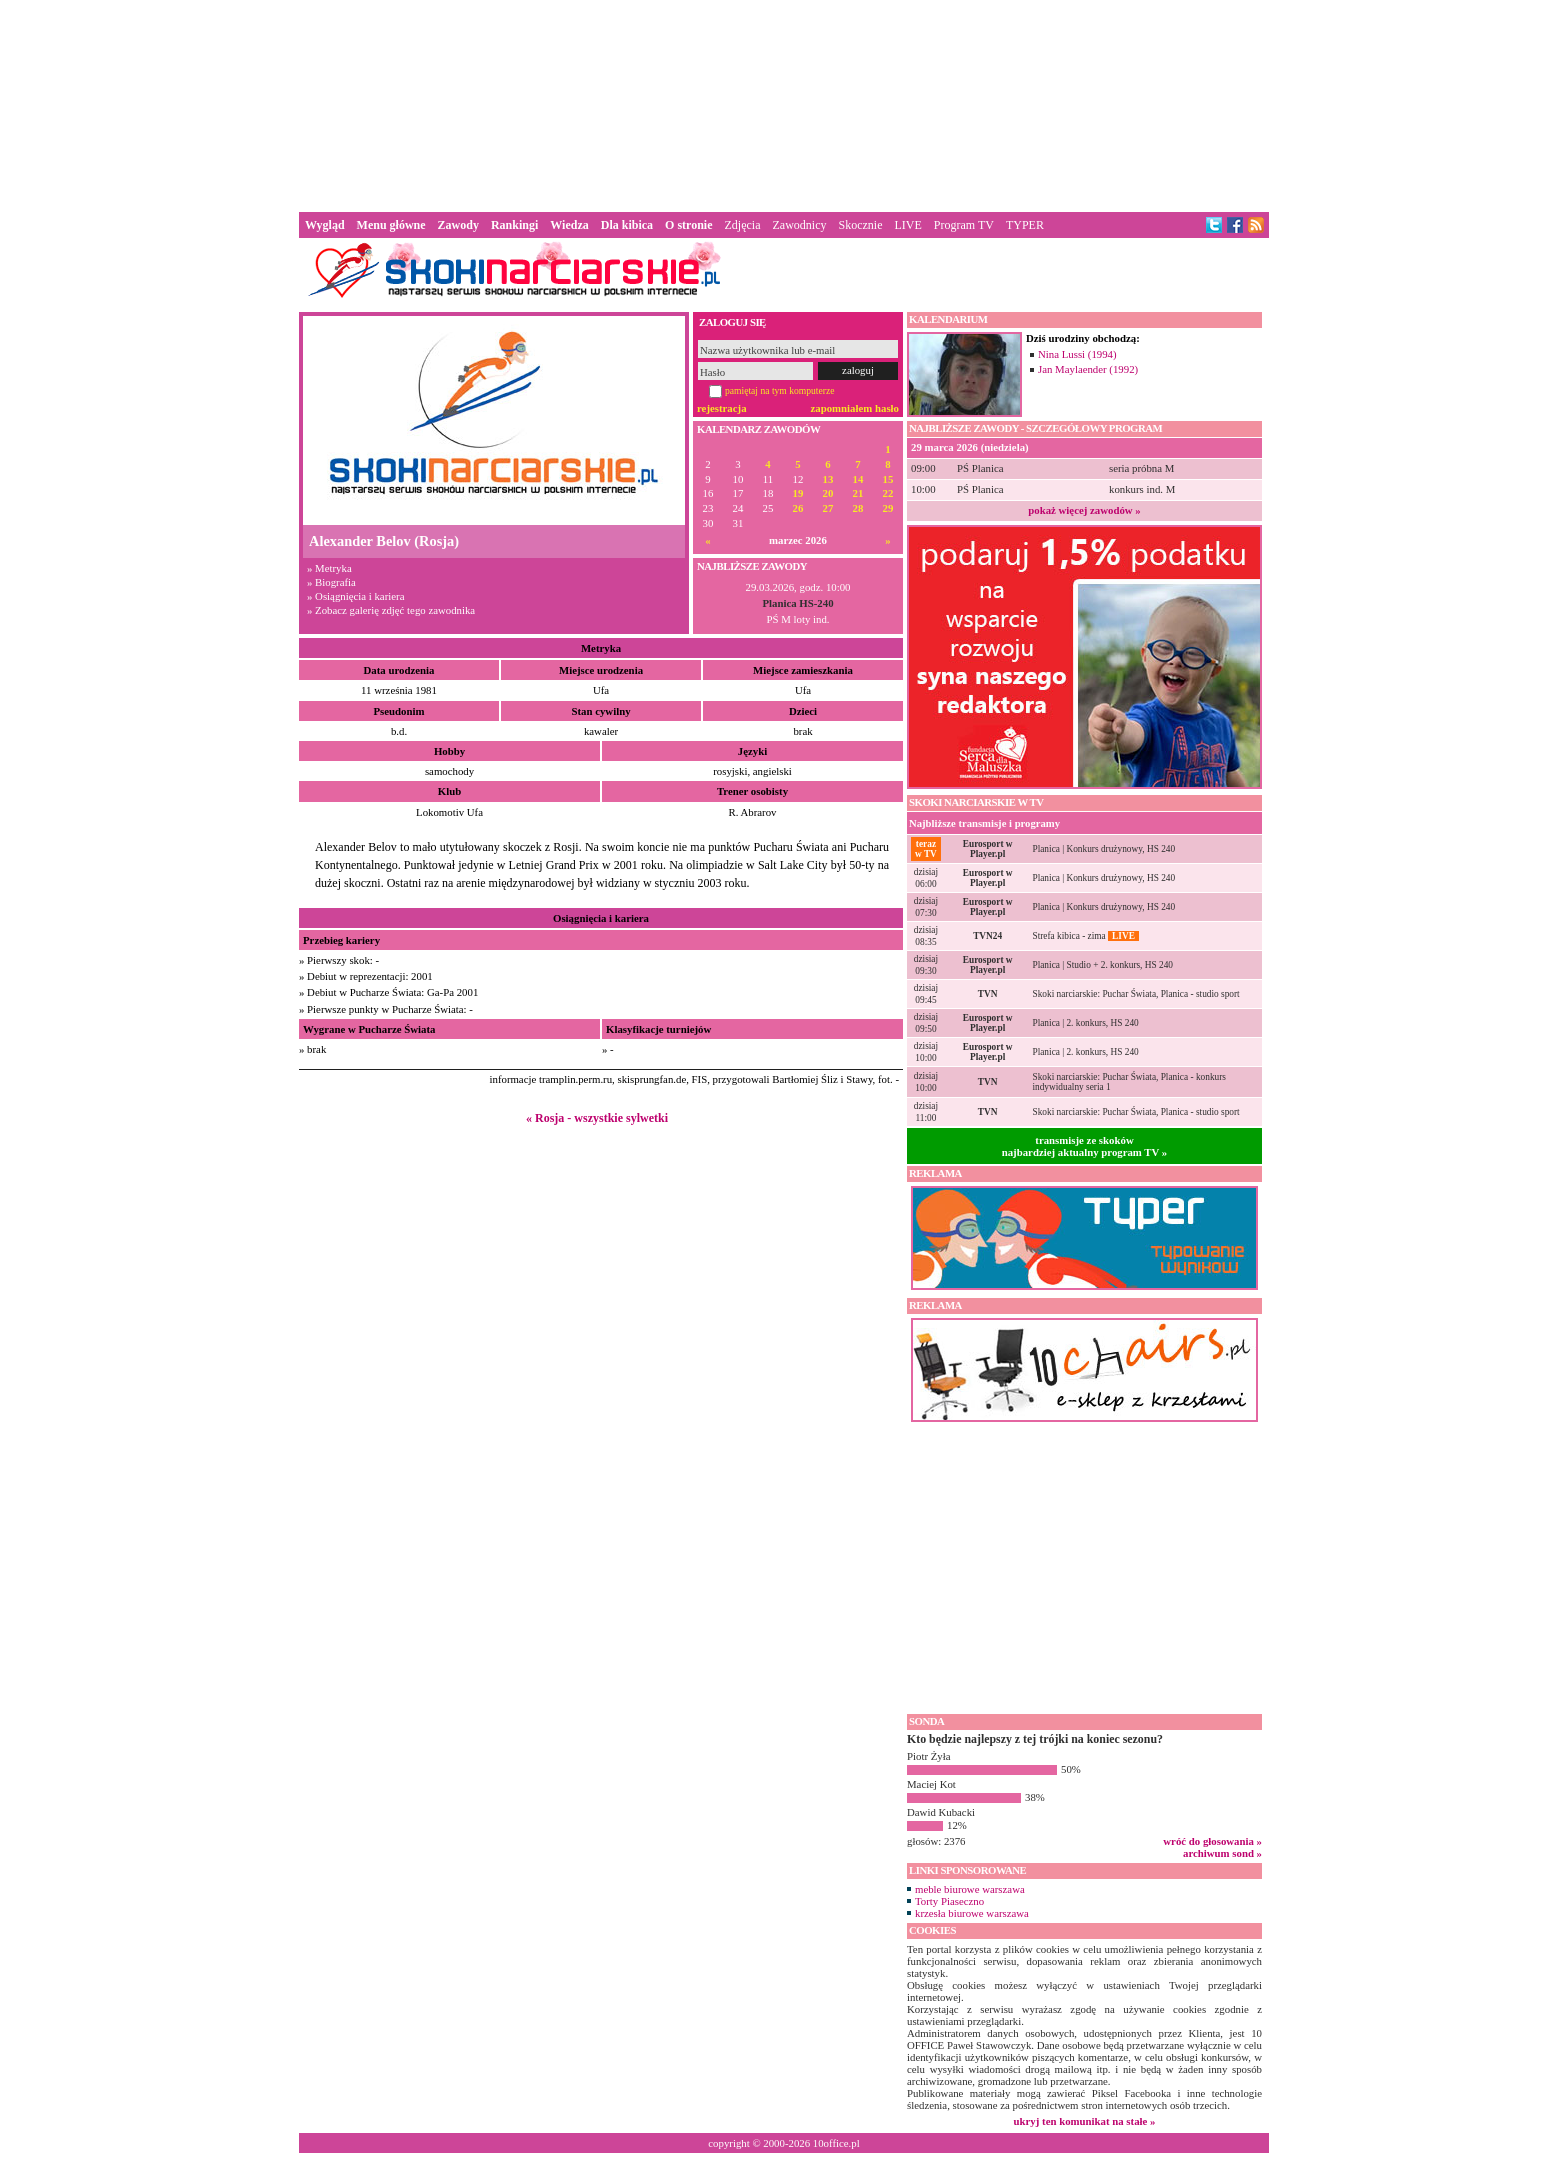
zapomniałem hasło (855, 408)
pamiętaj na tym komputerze (780, 390)
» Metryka (329, 568)
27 (828, 508)
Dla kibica (627, 225)
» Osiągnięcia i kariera (355, 596)
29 (888, 508)
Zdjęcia (743, 225)
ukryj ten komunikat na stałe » (1085, 2121)
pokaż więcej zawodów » (1084, 510)
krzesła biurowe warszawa (972, 1913)
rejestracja (722, 408)
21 (858, 493)
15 (888, 479)
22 (888, 493)
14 (858, 479)
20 (828, 493)
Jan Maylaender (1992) (1088, 369)
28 (858, 508)
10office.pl (836, 2143)
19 (798, 493)
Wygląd (325, 225)
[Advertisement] (784, 104)
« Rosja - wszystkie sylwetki (597, 1118)
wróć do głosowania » (1212, 1841)
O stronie (688, 225)
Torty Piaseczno (949, 1901)
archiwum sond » (1222, 1853)
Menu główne (391, 225)
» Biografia (331, 582)
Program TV (964, 225)
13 (828, 479)
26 (798, 508)
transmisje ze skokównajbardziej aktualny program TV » (1085, 1146)
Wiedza (569, 225)
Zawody (458, 225)
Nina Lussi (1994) (1077, 354)
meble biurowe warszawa (970, 1889)
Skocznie (860, 225)
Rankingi (514, 225)
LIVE (907, 225)
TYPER (1025, 225)
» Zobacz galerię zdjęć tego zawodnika (391, 610)
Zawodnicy (800, 225)
